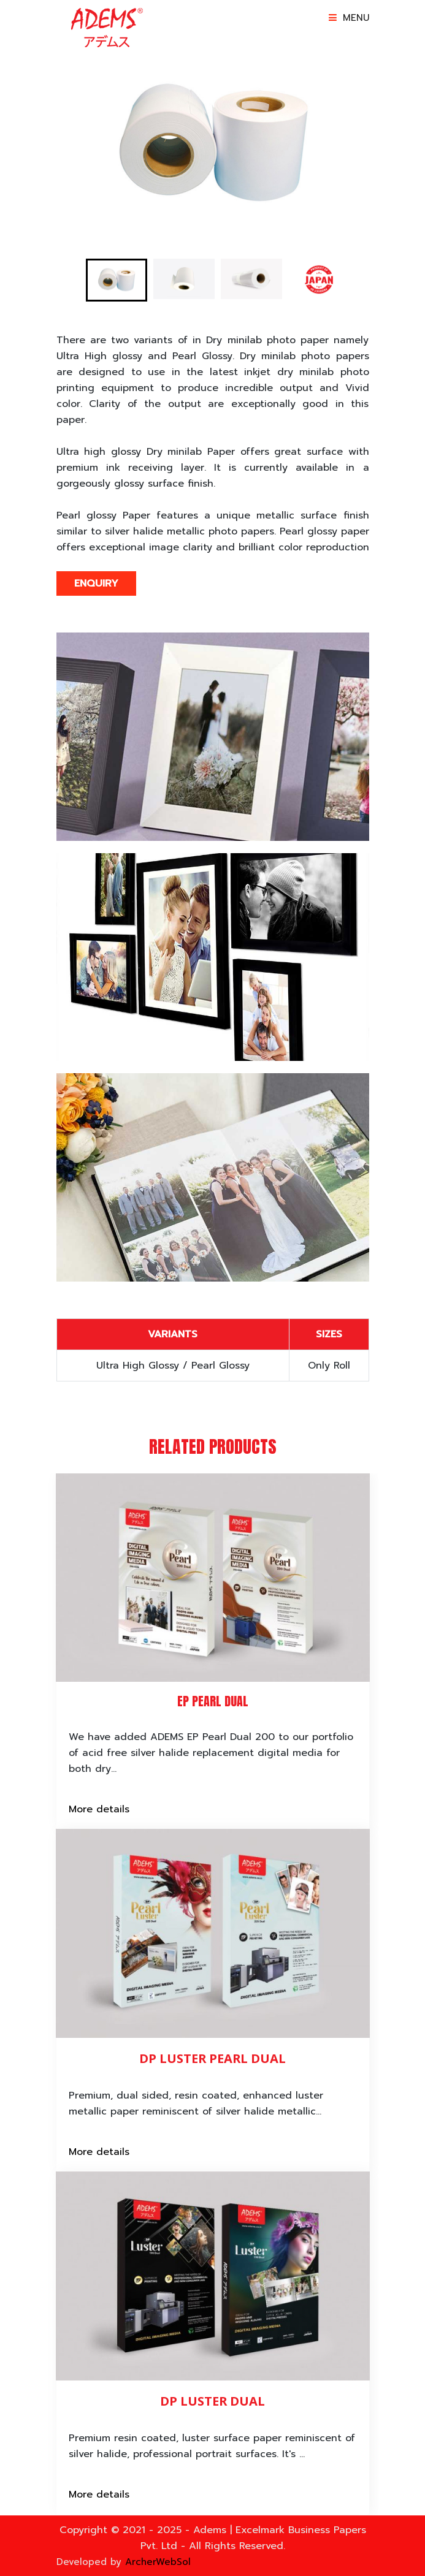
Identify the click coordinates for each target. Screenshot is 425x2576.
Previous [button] (47, 138)
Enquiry (96, 583)
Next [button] (378, 138)
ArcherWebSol (156, 2562)
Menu (349, 18)
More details (99, 1809)
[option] (212, 138)
